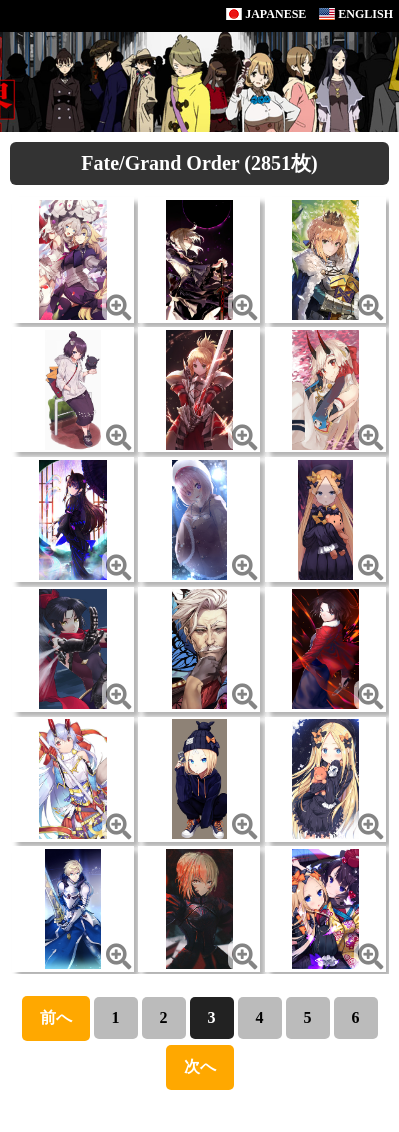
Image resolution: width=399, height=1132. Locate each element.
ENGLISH (356, 14)
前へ (56, 1017)
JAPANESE (266, 14)
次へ (200, 1066)
